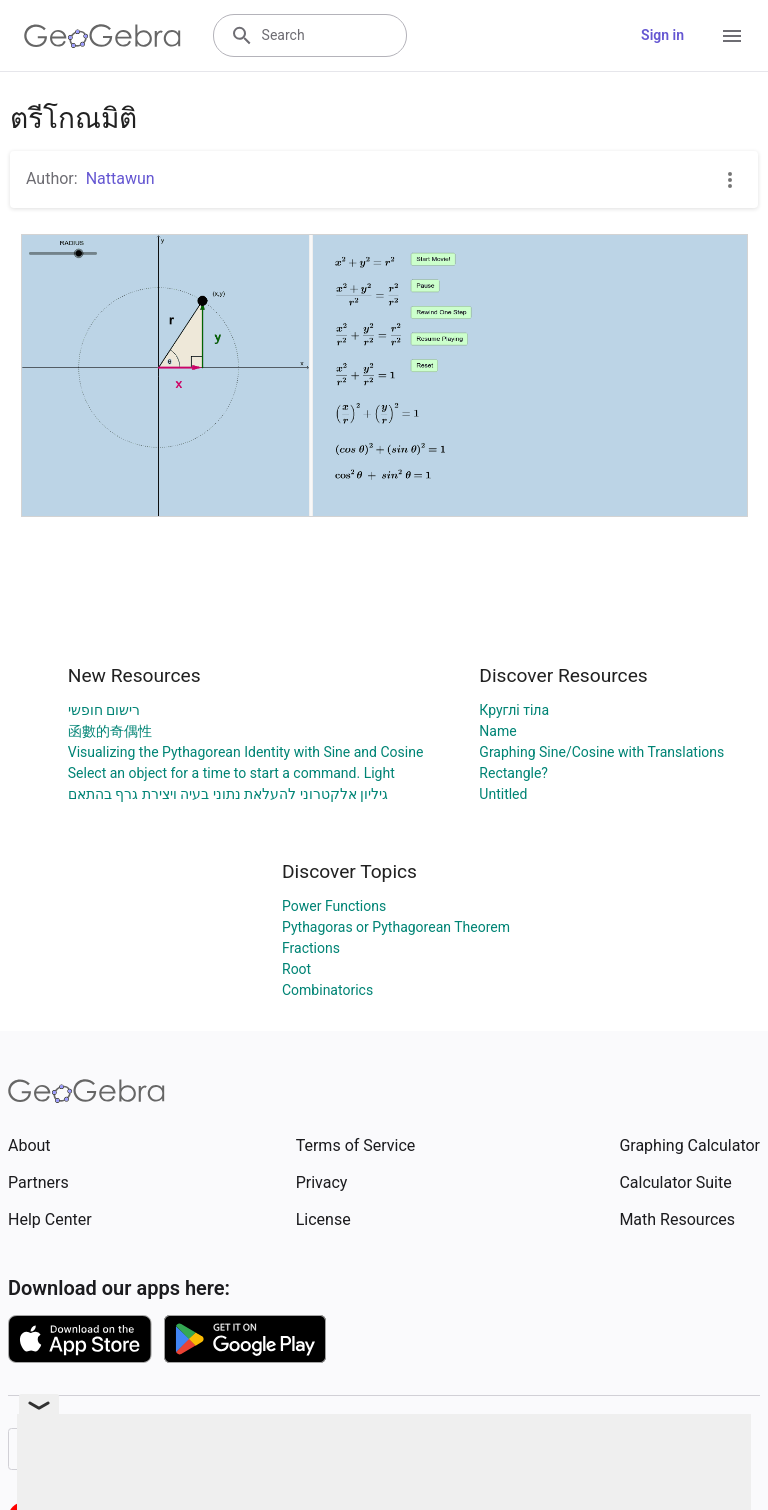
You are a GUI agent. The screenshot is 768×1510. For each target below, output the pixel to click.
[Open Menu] (732, 36)
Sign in (662, 35)
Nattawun (120, 178)
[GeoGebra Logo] (102, 36)
